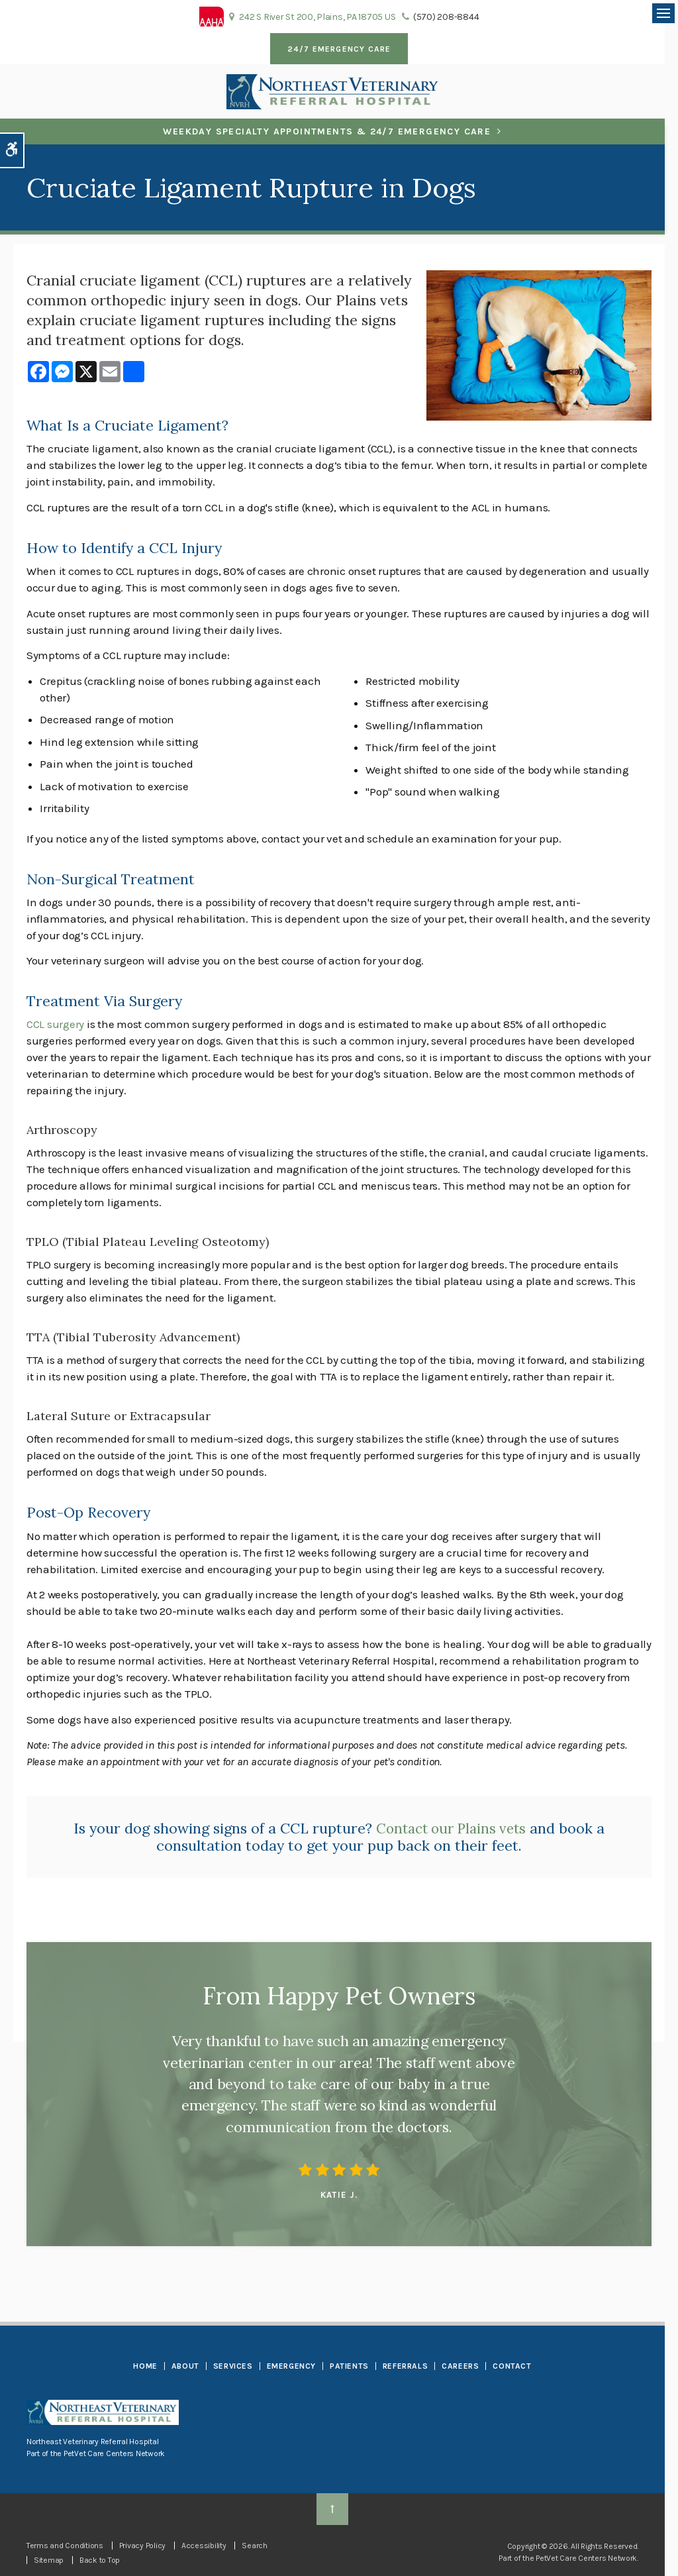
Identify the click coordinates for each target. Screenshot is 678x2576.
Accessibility (203, 2545)
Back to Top (99, 2560)
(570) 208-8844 (446, 17)
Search (254, 2545)
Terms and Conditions (64, 2545)
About (185, 2366)
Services (233, 2366)
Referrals (405, 2366)
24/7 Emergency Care (339, 49)
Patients (349, 2366)
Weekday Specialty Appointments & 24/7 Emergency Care (327, 131)
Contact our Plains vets (450, 1828)
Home (145, 2366)
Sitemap (49, 2560)
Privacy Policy (142, 2545)
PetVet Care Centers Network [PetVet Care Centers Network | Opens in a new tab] (586, 2558)
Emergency (291, 2366)
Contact (512, 2366)
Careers (460, 2366)
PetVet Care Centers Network (114, 2453)
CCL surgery (55, 1024)
